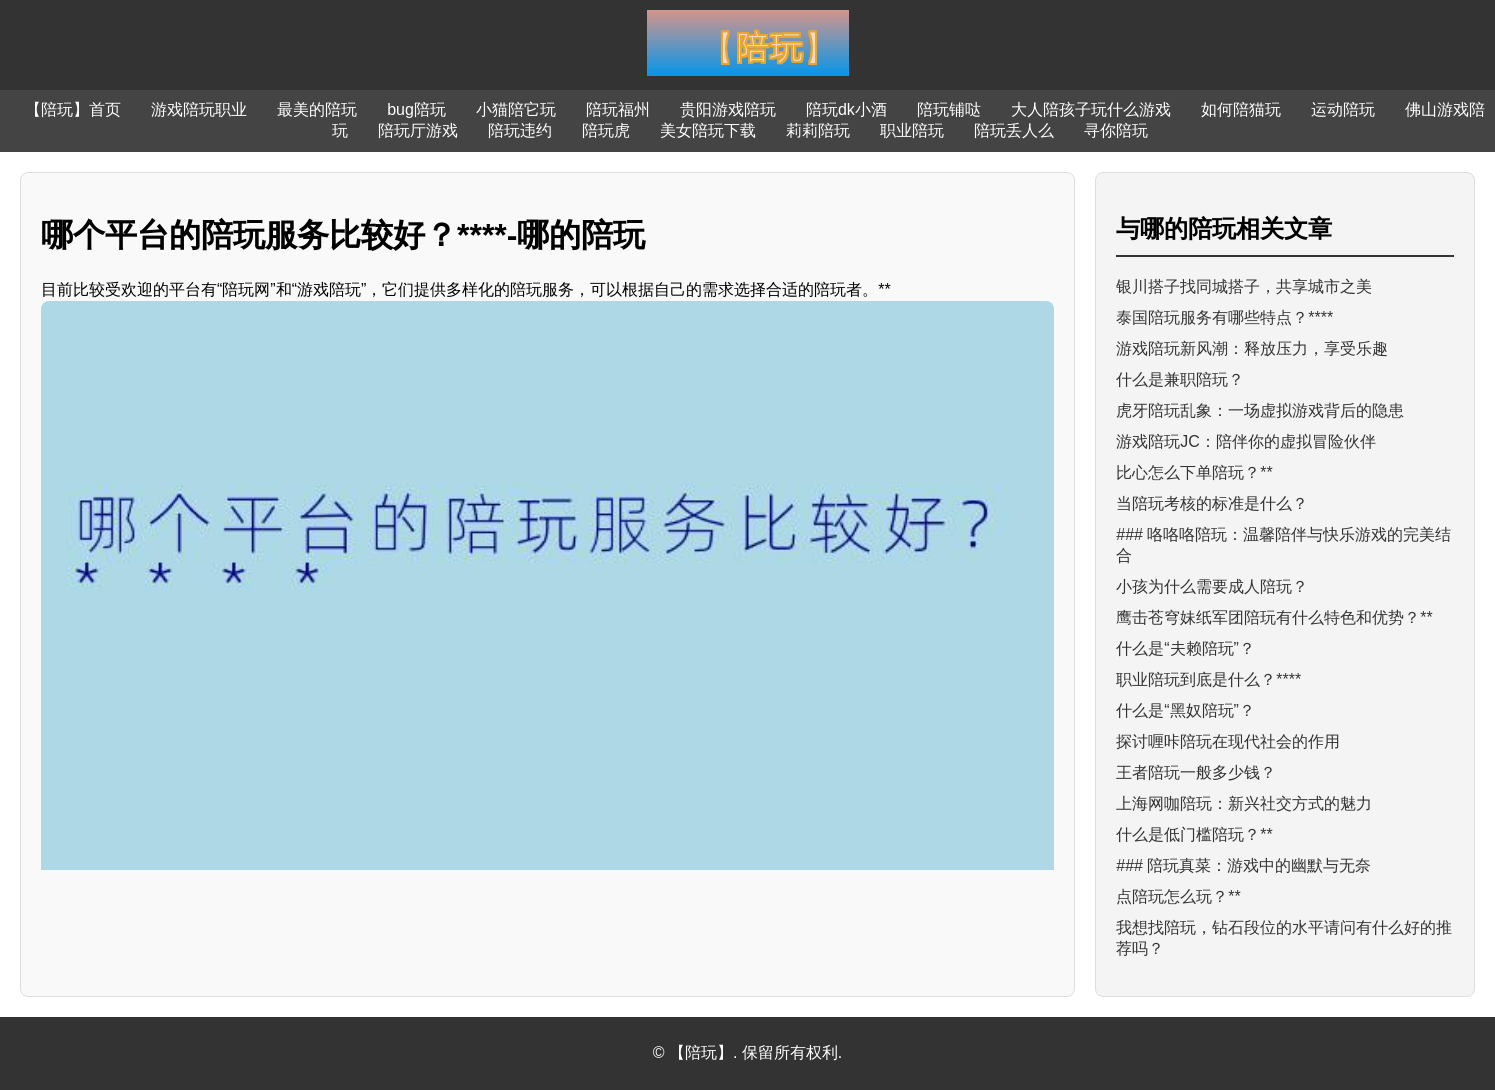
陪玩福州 (618, 109)
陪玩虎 (606, 130)
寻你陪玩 (1116, 130)
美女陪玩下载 (708, 130)
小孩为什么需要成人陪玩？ (1212, 586)
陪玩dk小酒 (846, 109)
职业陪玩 (912, 130)
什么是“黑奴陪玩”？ (1185, 710)
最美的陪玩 (317, 109)
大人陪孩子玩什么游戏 (1091, 109)
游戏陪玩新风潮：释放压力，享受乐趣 (1252, 348)
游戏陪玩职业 (199, 109)
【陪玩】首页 (73, 109)
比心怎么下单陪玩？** (1194, 472)
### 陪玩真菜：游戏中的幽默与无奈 (1243, 865)
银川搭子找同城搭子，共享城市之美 (1244, 286)
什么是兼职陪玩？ (1180, 379)
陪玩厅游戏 (418, 130)
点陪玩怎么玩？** (1178, 896)
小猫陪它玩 (516, 109)
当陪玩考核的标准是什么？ (1212, 503)
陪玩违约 (520, 130)
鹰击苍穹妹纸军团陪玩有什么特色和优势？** (1274, 617)
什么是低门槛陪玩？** (1194, 834)
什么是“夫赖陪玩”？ (1185, 648)
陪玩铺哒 (949, 109)
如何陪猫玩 (1241, 109)
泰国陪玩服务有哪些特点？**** (1224, 317)
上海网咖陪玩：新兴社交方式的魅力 (1244, 803)
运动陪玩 (1343, 109)
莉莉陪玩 (818, 130)
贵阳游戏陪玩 (728, 109)
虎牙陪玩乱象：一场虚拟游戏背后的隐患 (1260, 410)
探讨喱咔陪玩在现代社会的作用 (1228, 741)
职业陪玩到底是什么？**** (1208, 679)
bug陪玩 (416, 109)
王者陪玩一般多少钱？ (1196, 772)
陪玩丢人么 (1014, 130)
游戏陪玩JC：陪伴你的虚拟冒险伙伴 (1246, 441)
